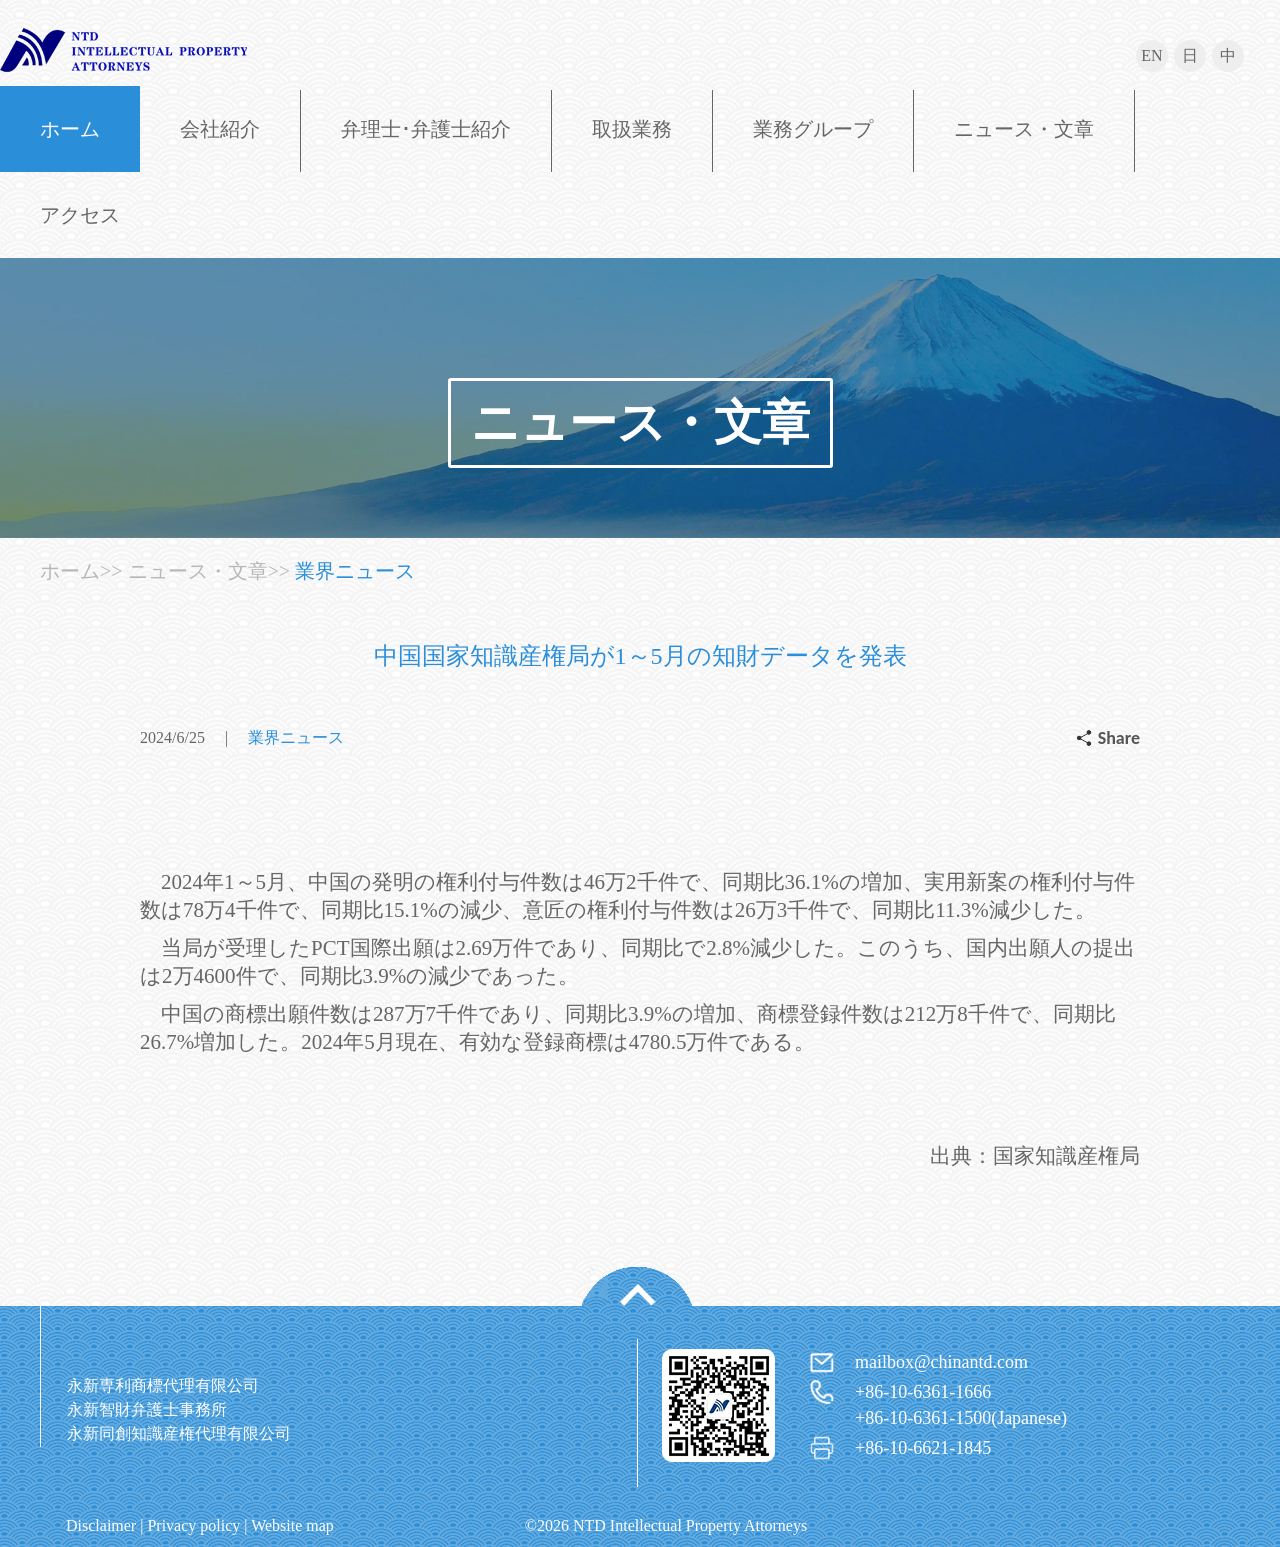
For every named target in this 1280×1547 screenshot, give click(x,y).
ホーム (70, 129)
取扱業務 (632, 129)
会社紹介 (220, 129)
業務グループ (813, 129)
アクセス (80, 215)
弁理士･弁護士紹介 (426, 129)
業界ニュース (355, 571)
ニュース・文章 (1024, 129)
